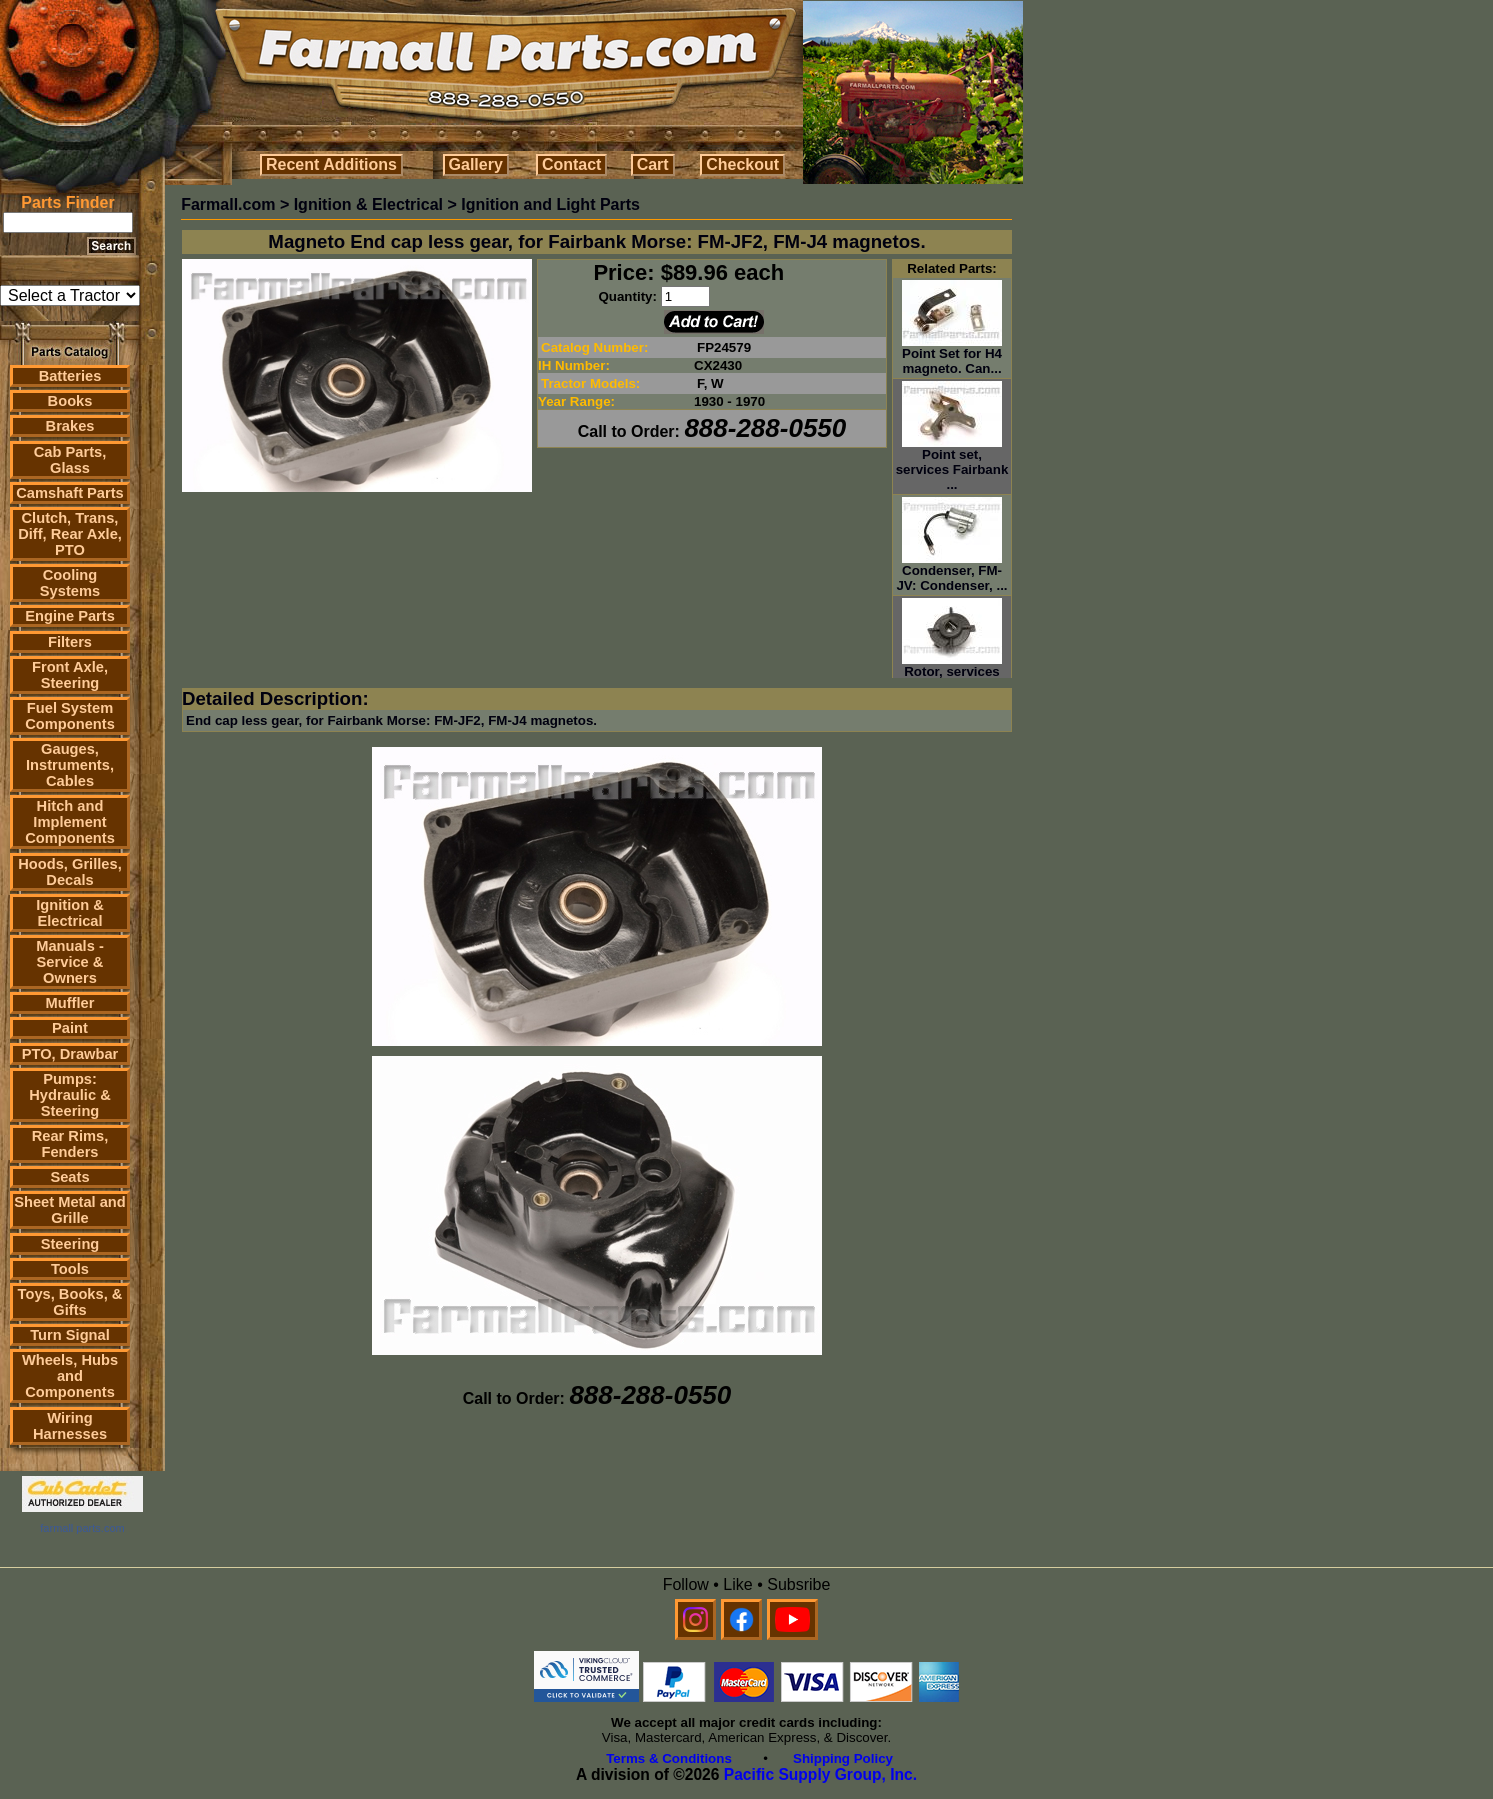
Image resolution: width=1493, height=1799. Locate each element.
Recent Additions (331, 164)
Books (70, 401)
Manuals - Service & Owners (70, 962)
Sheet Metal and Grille (70, 1210)
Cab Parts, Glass (70, 460)
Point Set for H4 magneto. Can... (952, 355)
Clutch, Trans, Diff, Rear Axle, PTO (70, 534)
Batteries (70, 376)
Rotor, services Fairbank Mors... (952, 673)
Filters (70, 642)
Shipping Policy (843, 1758)
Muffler (70, 1003)
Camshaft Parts (70, 493)
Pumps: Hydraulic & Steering (69, 1095)
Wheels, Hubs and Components (70, 1376)
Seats (69, 1177)
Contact (572, 164)
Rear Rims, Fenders (70, 1144)
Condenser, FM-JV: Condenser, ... (951, 572)
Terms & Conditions (669, 1758)
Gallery (476, 164)
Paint (70, 1028)
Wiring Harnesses (70, 1426)
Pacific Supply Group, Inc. (820, 1774)
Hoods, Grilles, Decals (69, 872)
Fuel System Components (70, 716)
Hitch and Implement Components (70, 822)
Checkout (742, 164)
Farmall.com (228, 204)
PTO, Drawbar (70, 1054)
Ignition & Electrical (70, 913)
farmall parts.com (82, 1528)
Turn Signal (70, 1335)
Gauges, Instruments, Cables (70, 765)
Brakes (70, 426)
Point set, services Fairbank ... (952, 463)
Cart (653, 164)
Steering (70, 1244)
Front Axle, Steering (70, 675)
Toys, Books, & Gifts (70, 1302)
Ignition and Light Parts (550, 204)
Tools (70, 1269)
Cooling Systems (70, 583)
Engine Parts (70, 616)
